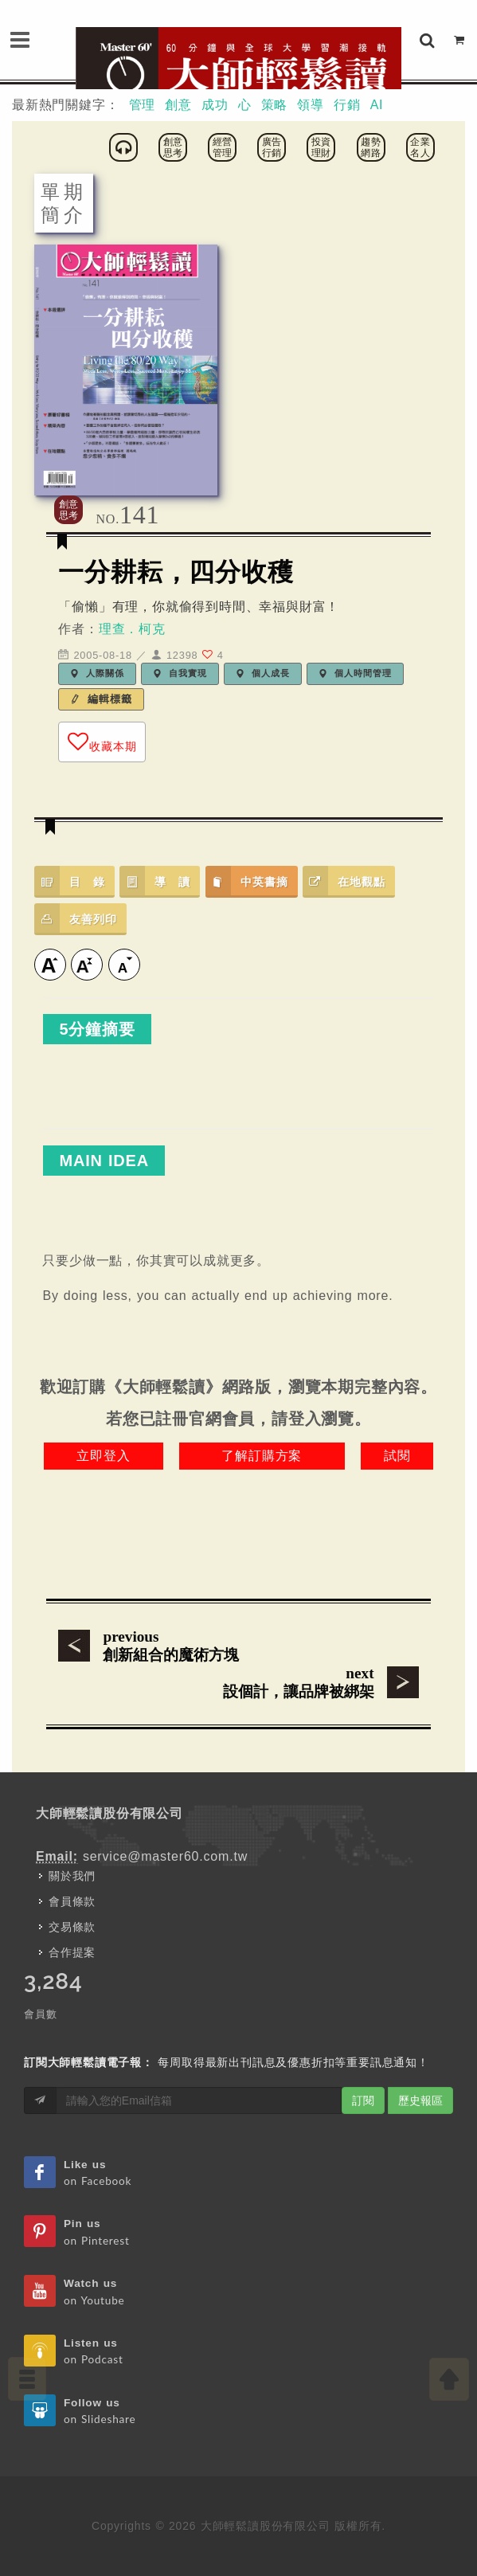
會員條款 (72, 1901)
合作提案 (72, 1952)
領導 (310, 105)
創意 (178, 105)
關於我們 (72, 1875)
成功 (215, 105)
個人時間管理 (355, 673)
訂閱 (363, 2100)
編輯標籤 (101, 699)
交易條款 (72, 1926)
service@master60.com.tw (165, 1856)
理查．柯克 (132, 629)
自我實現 (180, 673)
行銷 (347, 105)
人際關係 (97, 673)
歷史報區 (420, 2100)
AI (377, 105)
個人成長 (263, 673)
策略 (274, 105)
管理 (142, 105)
